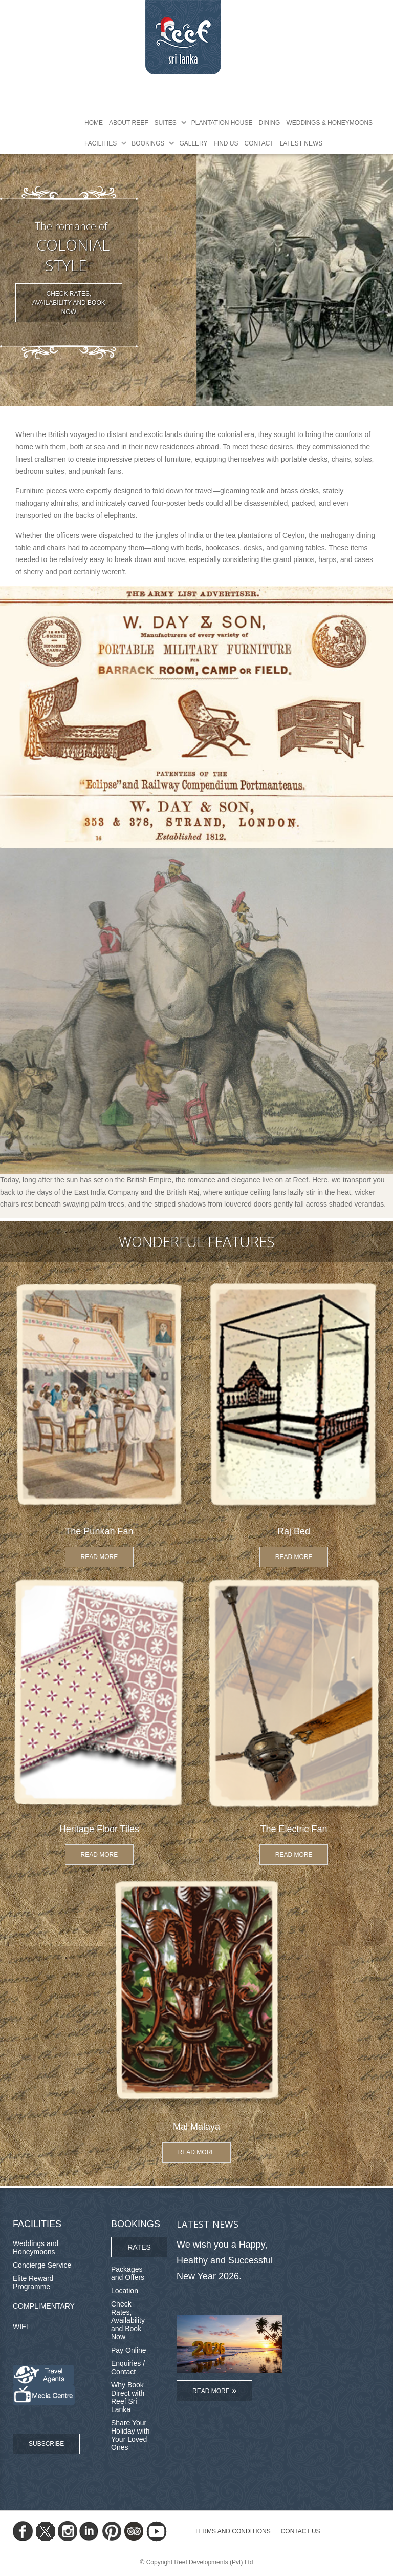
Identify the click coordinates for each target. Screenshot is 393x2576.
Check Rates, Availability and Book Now (68, 303)
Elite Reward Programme (33, 2282)
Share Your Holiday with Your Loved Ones (130, 2435)
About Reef (128, 123)
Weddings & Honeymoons (329, 123)
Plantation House (222, 123)
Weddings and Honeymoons (35, 2247)
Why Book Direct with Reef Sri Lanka (127, 2397)
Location (124, 2291)
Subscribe (46, 2443)
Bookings (148, 143)
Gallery (193, 143)
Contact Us (300, 2531)
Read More (99, 1557)
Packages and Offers (127, 2273)
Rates (139, 2247)
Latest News (301, 143)
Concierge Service (42, 2265)
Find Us (226, 143)
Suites (165, 123)
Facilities (100, 143)
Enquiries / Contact (128, 2367)
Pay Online (128, 2350)
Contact (259, 143)
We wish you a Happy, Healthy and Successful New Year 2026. (225, 2260)
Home (93, 123)
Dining (269, 123)
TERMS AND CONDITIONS (232, 2531)
